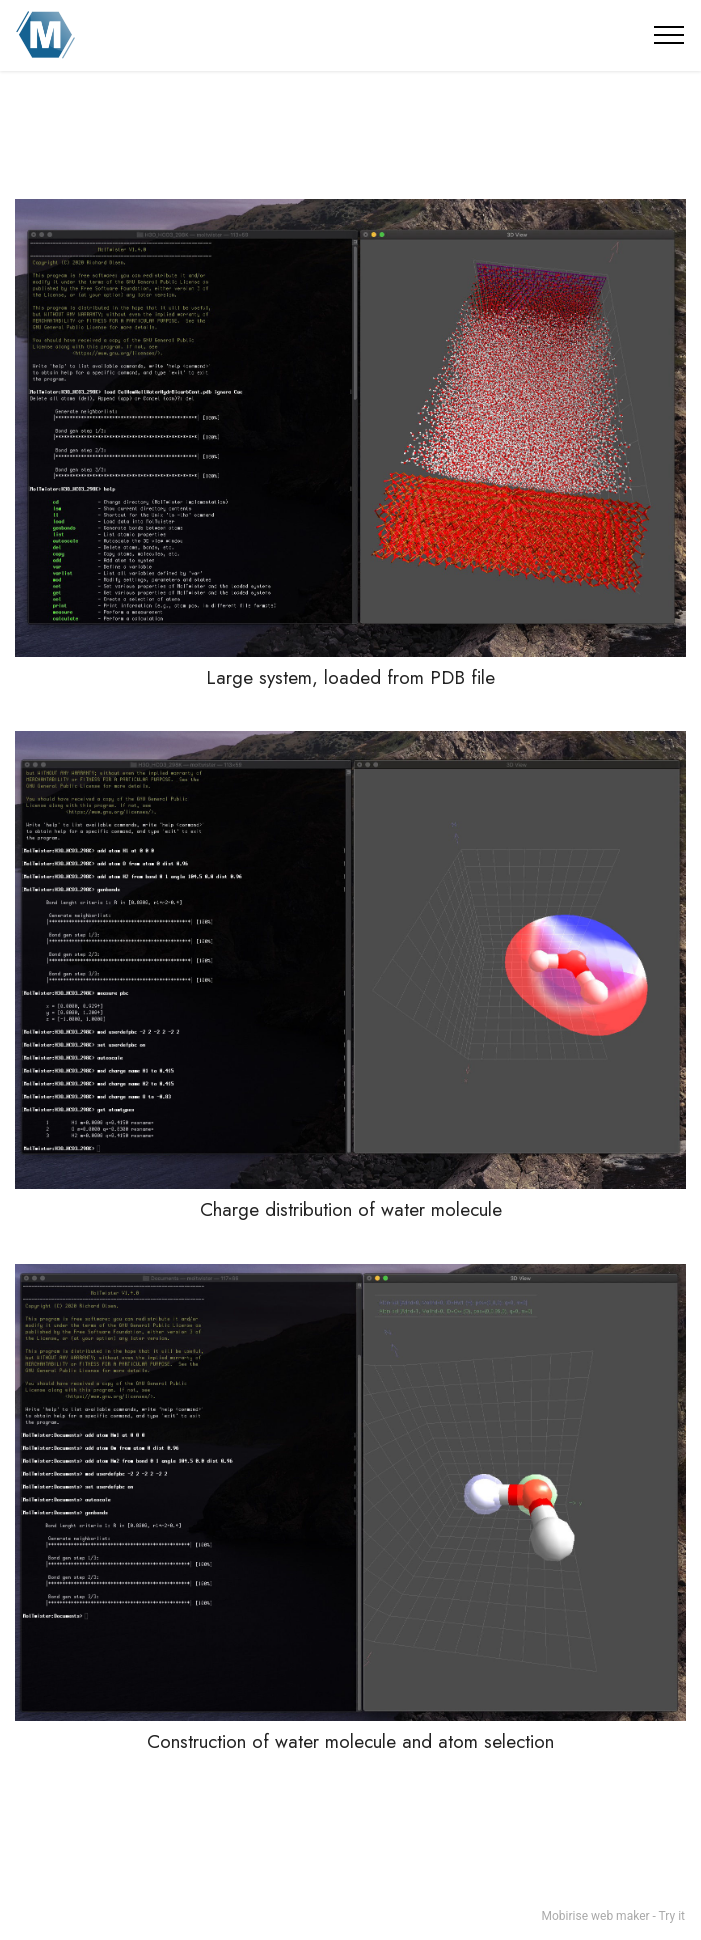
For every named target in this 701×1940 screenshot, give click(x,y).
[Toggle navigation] (669, 35)
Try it (672, 1916)
